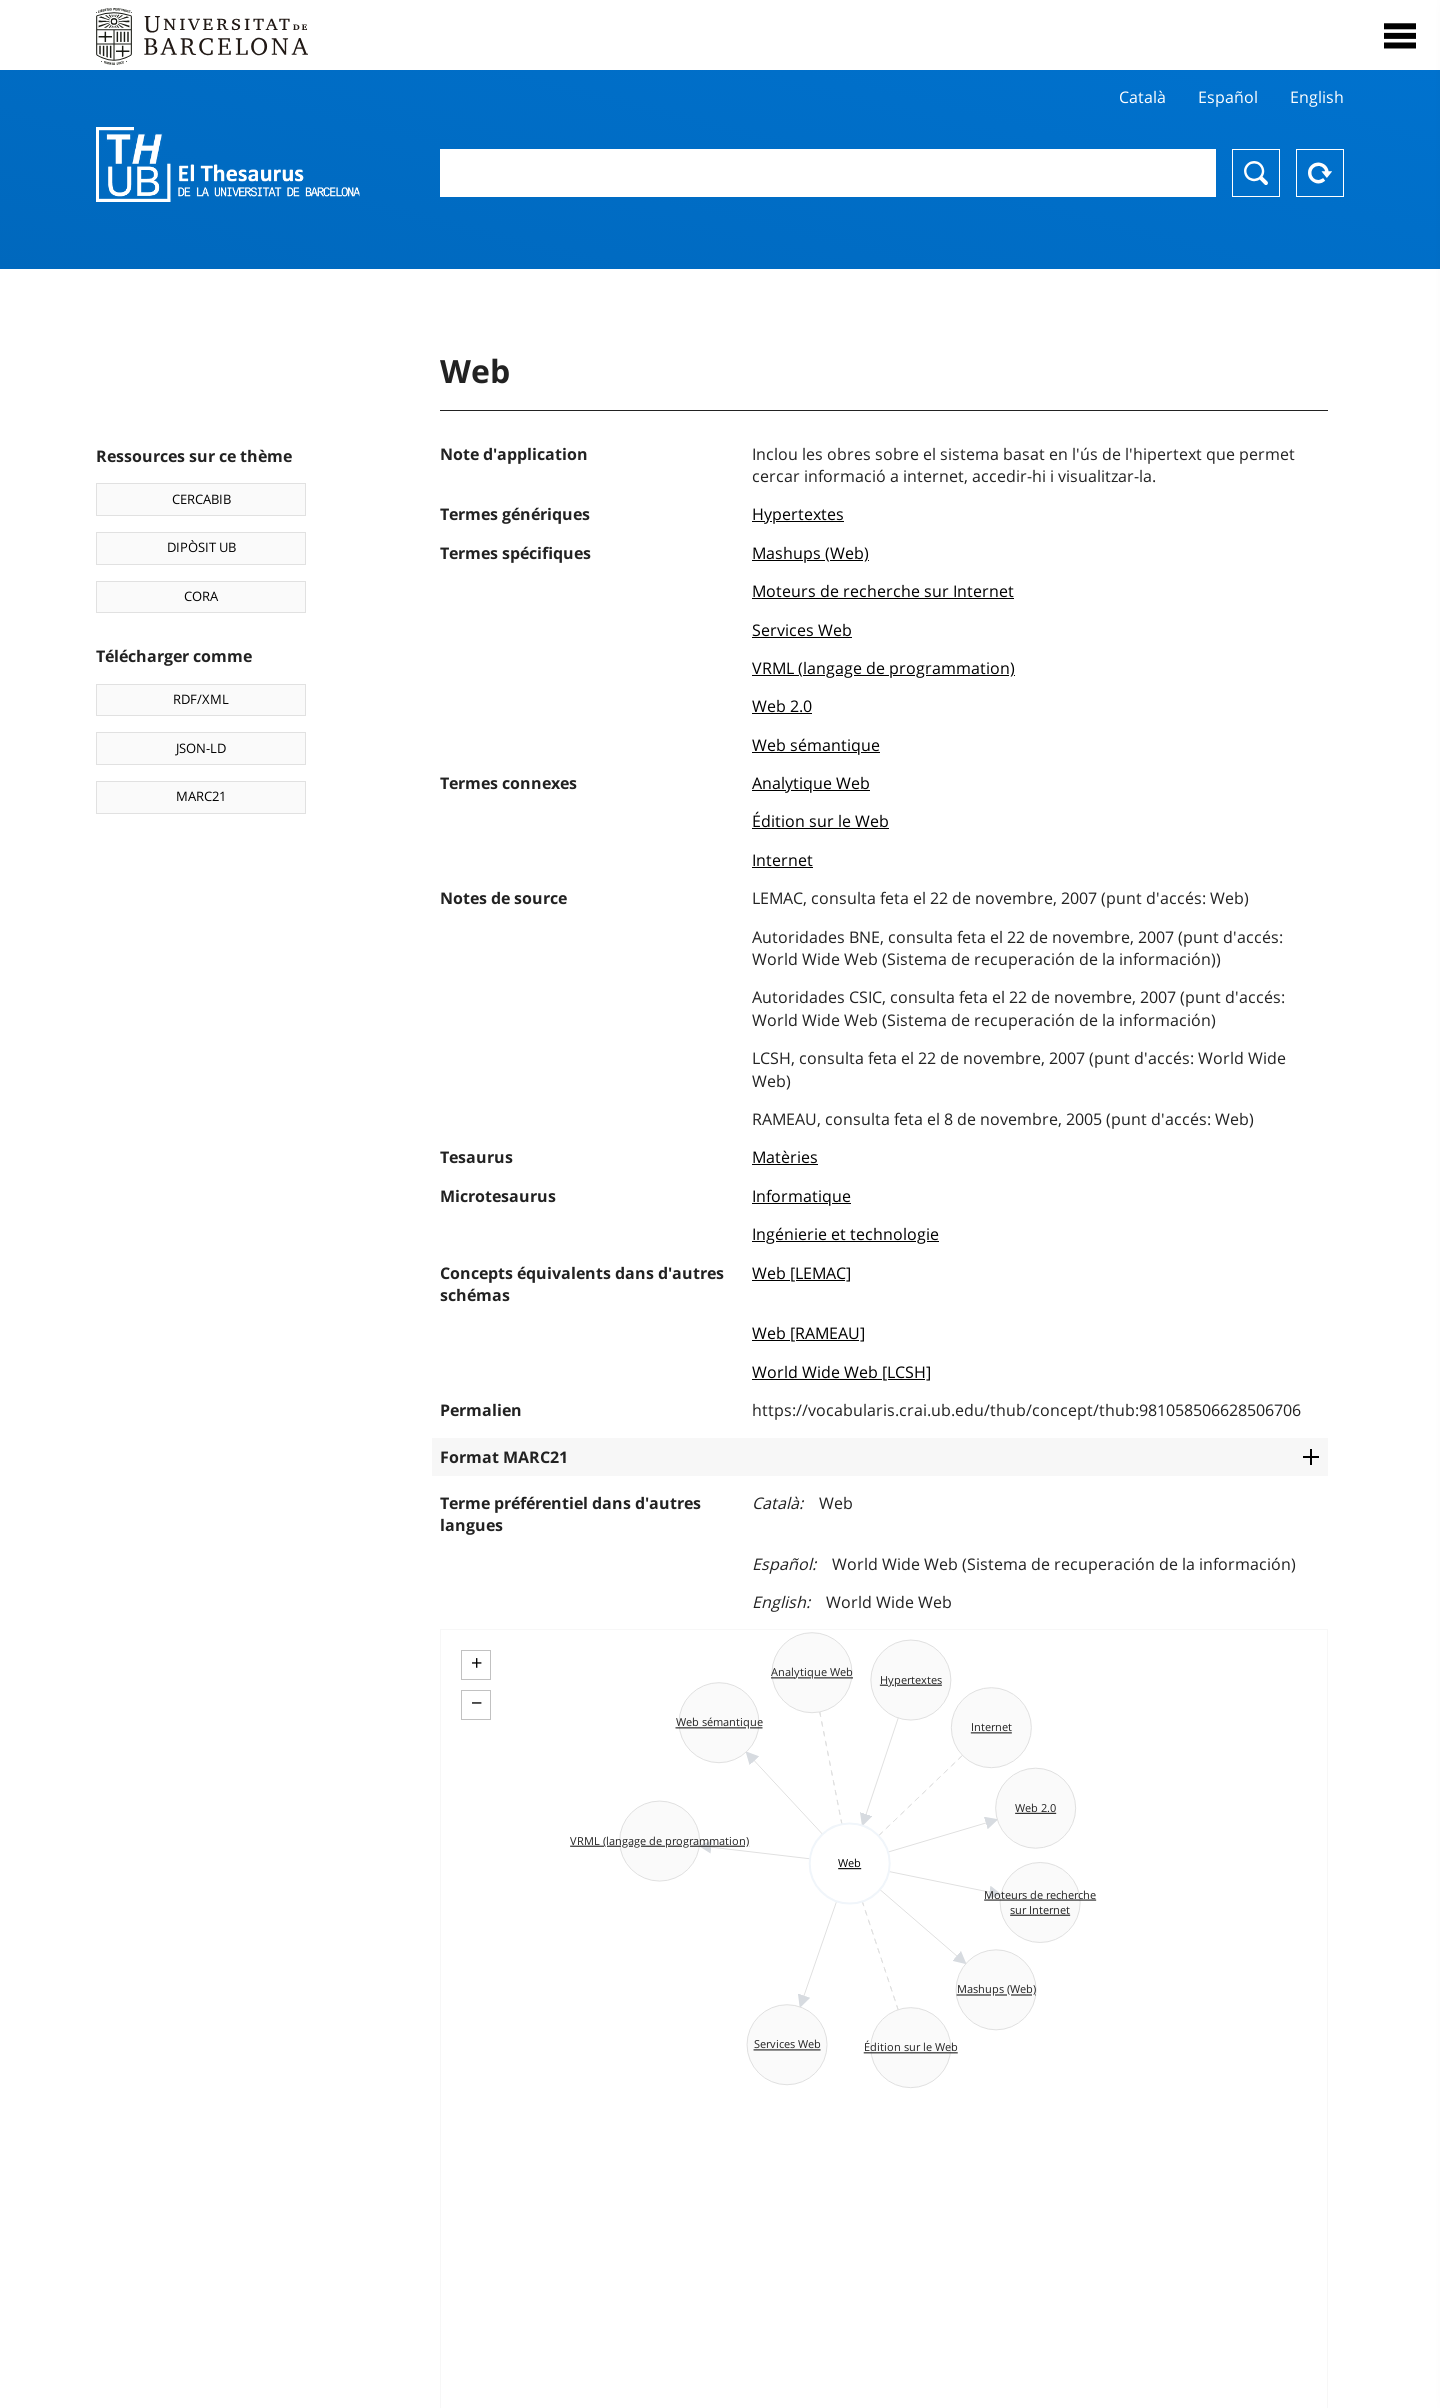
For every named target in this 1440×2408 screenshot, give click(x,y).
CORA (201, 596)
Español (1228, 97)
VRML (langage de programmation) (883, 668)
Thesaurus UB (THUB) (228, 165)
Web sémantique (816, 745)
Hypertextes (798, 514)
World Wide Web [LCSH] (841, 1372)
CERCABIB (201, 499)
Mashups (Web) (810, 553)
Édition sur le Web (820, 821)
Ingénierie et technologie (845, 1234)
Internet (782, 860)
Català (1142, 97)
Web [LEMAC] (801, 1273)
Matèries (785, 1157)
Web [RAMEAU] (808, 1333)
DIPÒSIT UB (201, 547)
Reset (1320, 173)
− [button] (476, 1703)
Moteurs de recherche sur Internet (883, 591)
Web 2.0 (782, 706)
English (1317, 97)
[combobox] (828, 173)
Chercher (1256, 173)
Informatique (801, 1196)
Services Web (802, 630)
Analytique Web (811, 783)
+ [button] (476, 1663)
